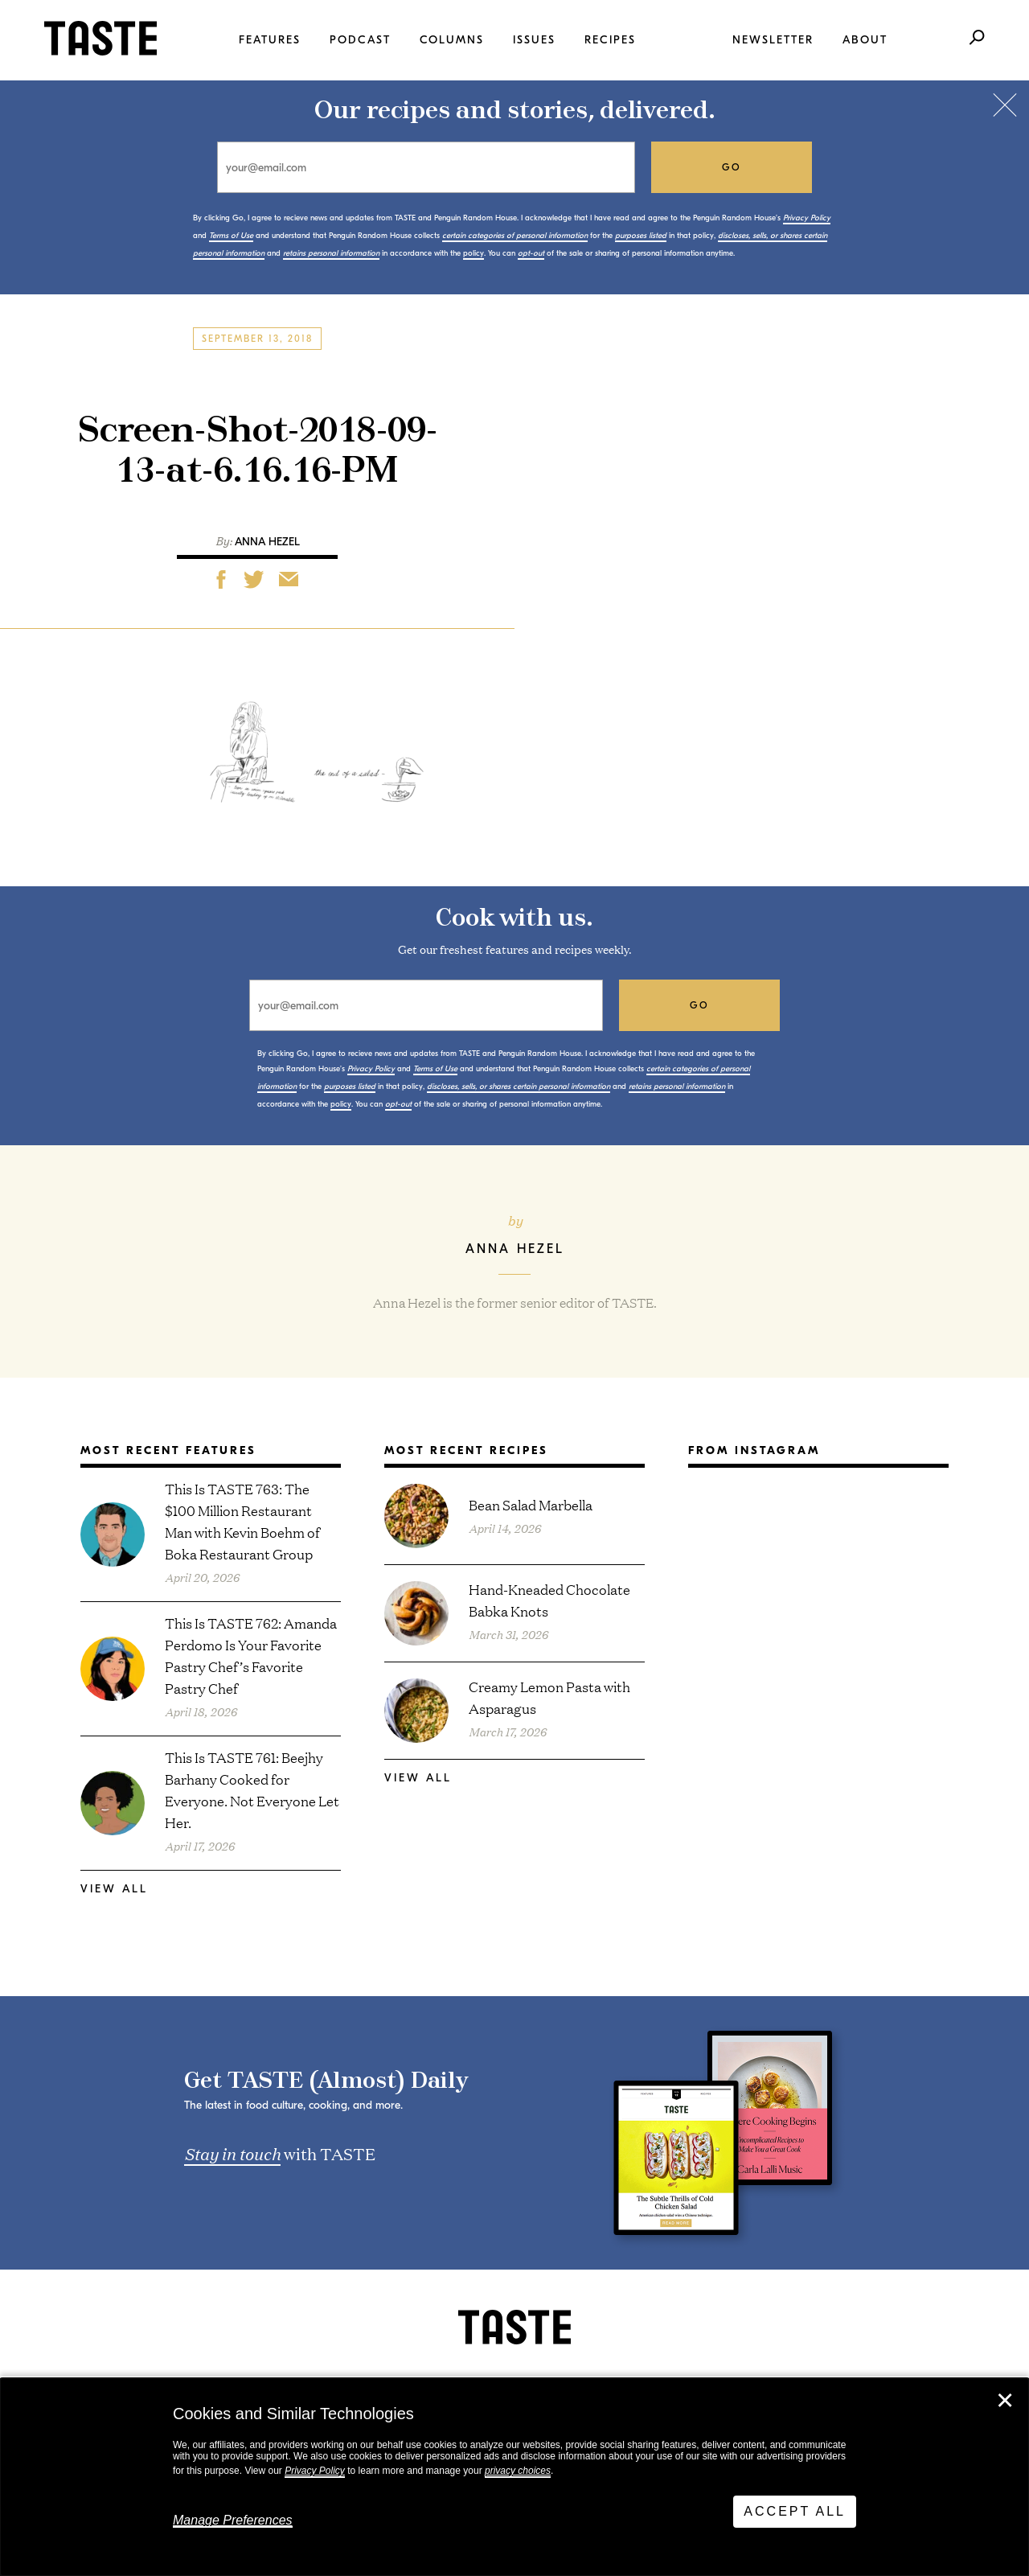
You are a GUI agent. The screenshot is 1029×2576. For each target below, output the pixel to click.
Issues (534, 40)
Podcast (360, 40)
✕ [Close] (1005, 2401)
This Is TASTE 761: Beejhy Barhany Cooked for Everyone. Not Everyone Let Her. (252, 1789)
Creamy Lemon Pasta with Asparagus (549, 1697)
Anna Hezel (267, 541)
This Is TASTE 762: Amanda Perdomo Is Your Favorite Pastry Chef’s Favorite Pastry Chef (251, 1655)
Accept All (795, 2511)
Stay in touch (232, 2153)
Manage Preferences (233, 2520)
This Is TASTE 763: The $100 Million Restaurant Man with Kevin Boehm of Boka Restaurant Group (242, 1520)
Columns (452, 40)
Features (270, 40)
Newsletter (773, 40)
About (865, 40)
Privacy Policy (315, 2470)
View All (114, 1889)
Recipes (610, 40)
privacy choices (518, 2470)
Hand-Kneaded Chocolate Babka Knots (549, 1600)
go (732, 167)
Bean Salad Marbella (530, 1504)
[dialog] (514, 2477)
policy (473, 253)
